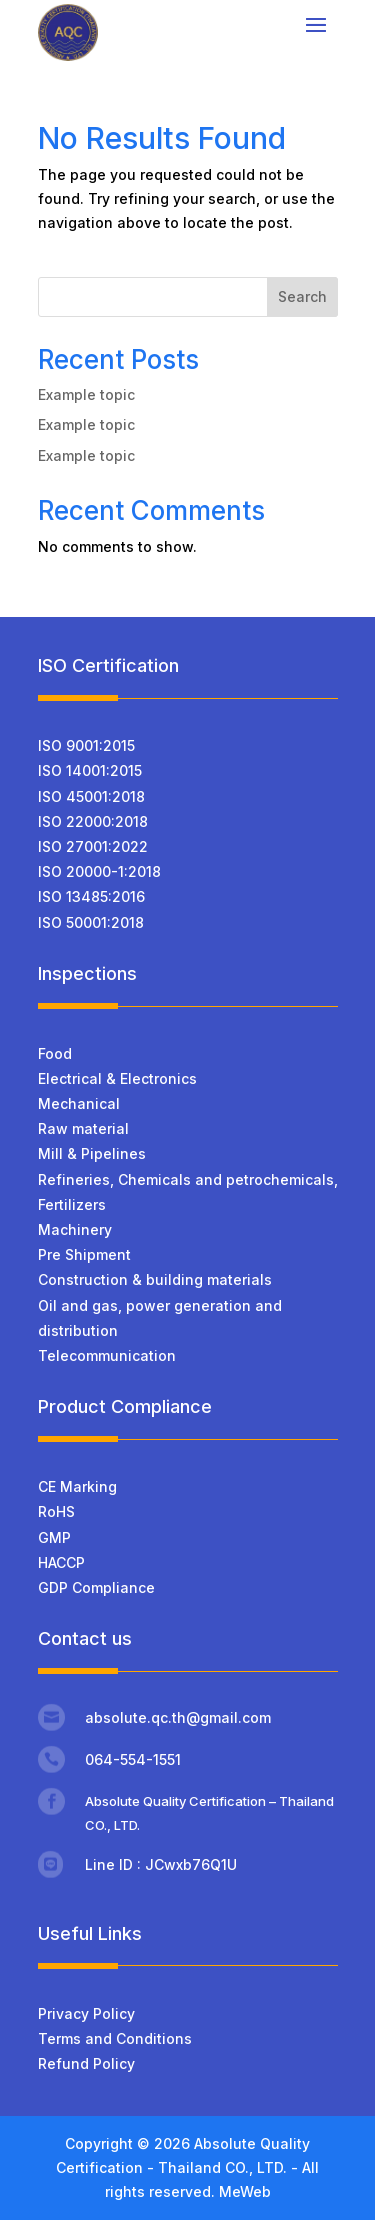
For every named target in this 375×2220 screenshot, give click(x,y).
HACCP (61, 1562)
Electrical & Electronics (117, 1078)
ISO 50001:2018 (91, 922)
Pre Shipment (84, 1254)
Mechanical (79, 1103)
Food (55, 1053)
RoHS (56, 1511)
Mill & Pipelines (92, 1153)
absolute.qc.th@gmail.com (178, 1717)
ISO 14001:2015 (90, 770)
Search (302, 296)
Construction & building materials (155, 1279)
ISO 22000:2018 (93, 821)
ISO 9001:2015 (86, 745)
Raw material (83, 1128)
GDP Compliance (96, 1587)
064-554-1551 (133, 1759)
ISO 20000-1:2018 (99, 871)
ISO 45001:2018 (91, 796)
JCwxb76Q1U (191, 1864)
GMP (54, 1537)
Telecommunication (107, 1355)
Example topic (86, 394)
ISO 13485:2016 (91, 896)
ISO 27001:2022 (93, 846)
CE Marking (77, 1486)
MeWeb (245, 2191)
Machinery (75, 1229)
